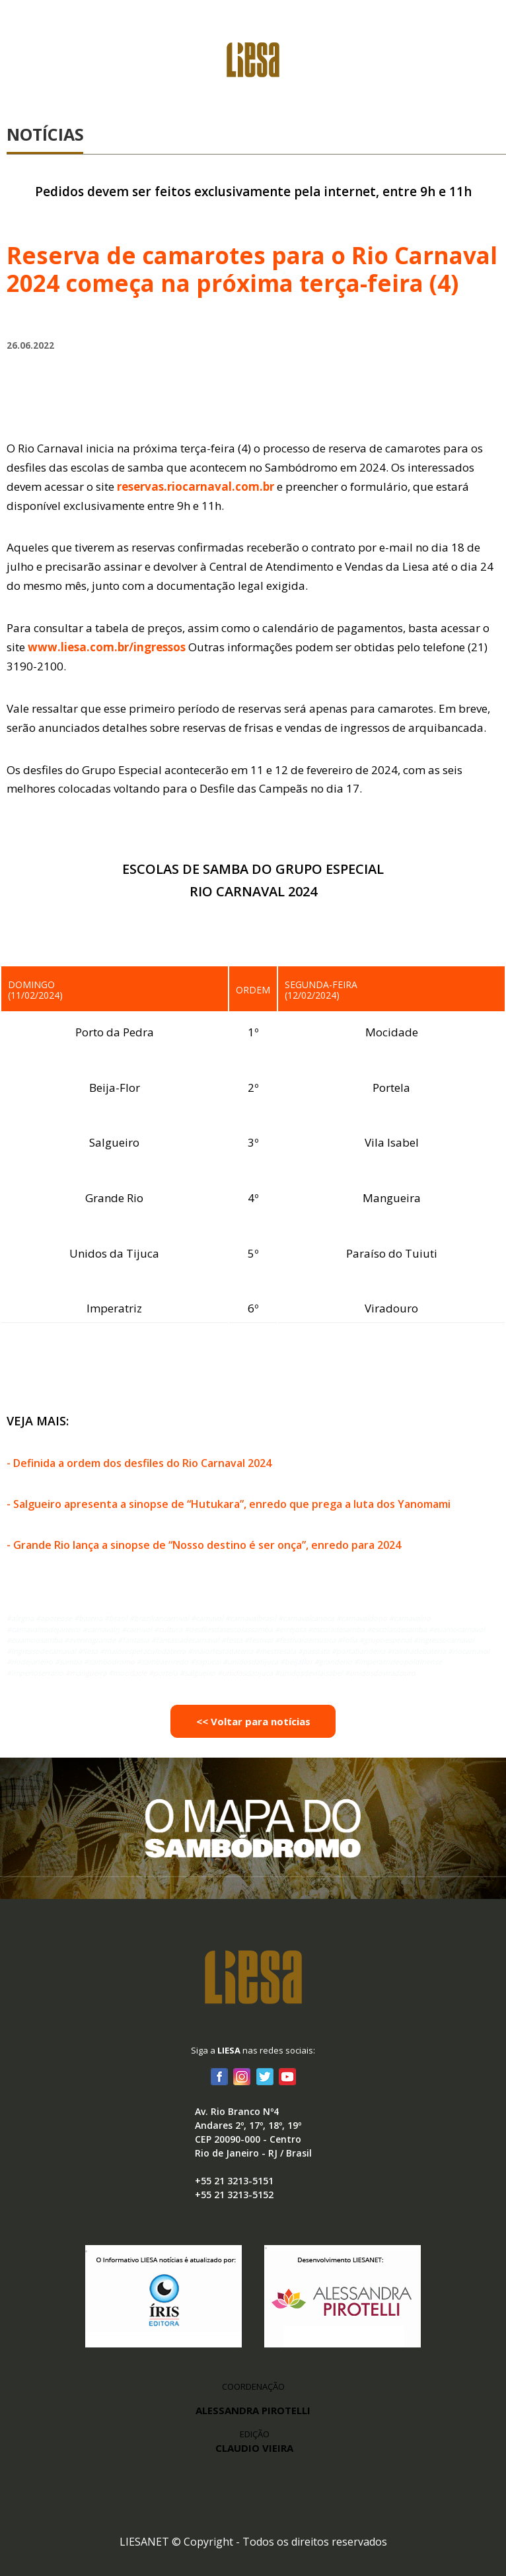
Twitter (264, 2076)
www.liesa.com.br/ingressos (107, 647)
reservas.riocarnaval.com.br (195, 486)
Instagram (242, 2076)
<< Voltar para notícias (253, 1721)
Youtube (287, 2076)
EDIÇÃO (254, 2442)
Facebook (219, 2076)
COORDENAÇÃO (253, 2386)
